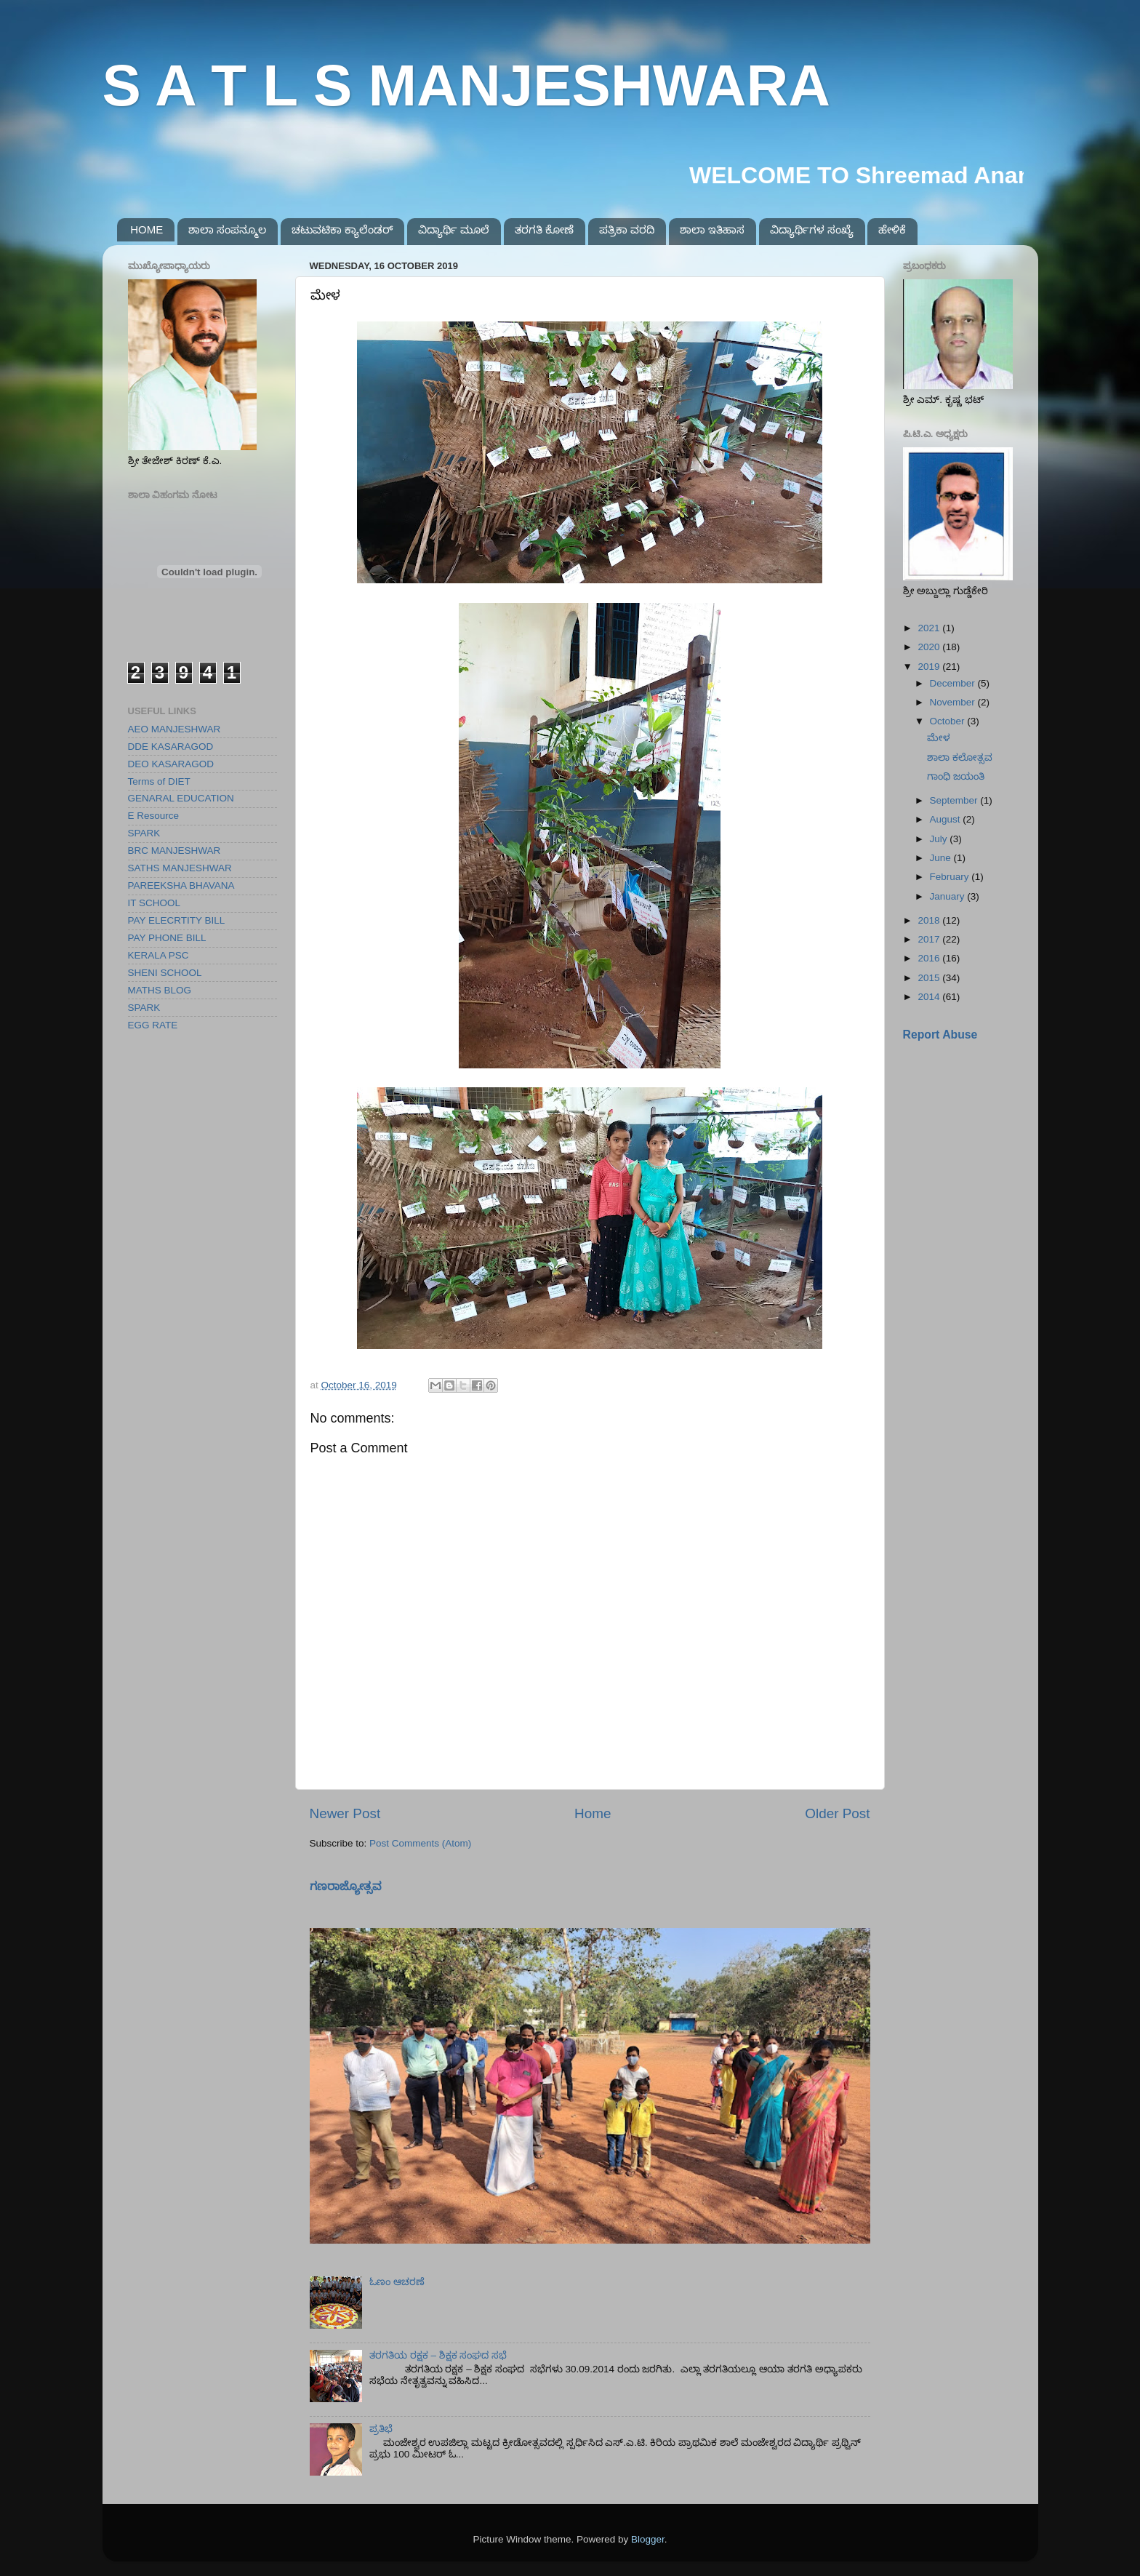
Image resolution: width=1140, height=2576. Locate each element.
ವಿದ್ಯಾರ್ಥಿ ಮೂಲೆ (453, 229)
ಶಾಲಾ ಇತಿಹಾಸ (712, 229)
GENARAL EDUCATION (181, 798)
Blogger (648, 2539)
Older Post (837, 1813)
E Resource (154, 815)
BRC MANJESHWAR (174, 850)
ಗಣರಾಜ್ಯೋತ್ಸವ (346, 1886)
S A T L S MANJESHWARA (467, 85)
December (954, 683)
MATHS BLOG (160, 990)
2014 (930, 996)
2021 (930, 628)
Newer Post (345, 1813)
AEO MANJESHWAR (174, 729)
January (949, 896)
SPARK (144, 833)
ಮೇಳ (938, 737)
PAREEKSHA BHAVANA (181, 885)
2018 (930, 920)
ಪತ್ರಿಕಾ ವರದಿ (626, 229)
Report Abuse (940, 1034)
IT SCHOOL (154, 902)
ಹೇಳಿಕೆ (892, 229)
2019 (930, 666)
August (946, 819)
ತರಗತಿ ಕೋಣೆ (544, 229)
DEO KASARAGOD (171, 764)
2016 (930, 958)
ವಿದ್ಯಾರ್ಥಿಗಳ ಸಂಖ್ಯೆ (812, 229)
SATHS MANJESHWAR (180, 868)
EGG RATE (153, 1025)
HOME (146, 229)
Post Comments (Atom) (420, 1843)
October (949, 721)
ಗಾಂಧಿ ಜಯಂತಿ (955, 776)
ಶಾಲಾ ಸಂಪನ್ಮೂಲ (227, 229)
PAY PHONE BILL (167, 937)
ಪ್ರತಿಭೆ (381, 2428)
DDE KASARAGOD (171, 746)
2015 (930, 977)
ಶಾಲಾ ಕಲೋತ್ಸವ (959, 757)
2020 (930, 646)
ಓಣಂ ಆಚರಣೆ (397, 2281)
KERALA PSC (158, 955)
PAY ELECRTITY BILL (176, 920)
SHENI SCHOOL (165, 972)
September (955, 800)
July (940, 838)
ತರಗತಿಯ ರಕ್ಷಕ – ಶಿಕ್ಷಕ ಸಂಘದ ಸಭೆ (438, 2355)
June (942, 857)
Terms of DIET (159, 781)
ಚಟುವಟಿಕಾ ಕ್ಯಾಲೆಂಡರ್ (342, 229)
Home (592, 1813)
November (954, 702)
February (951, 876)
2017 (930, 939)
